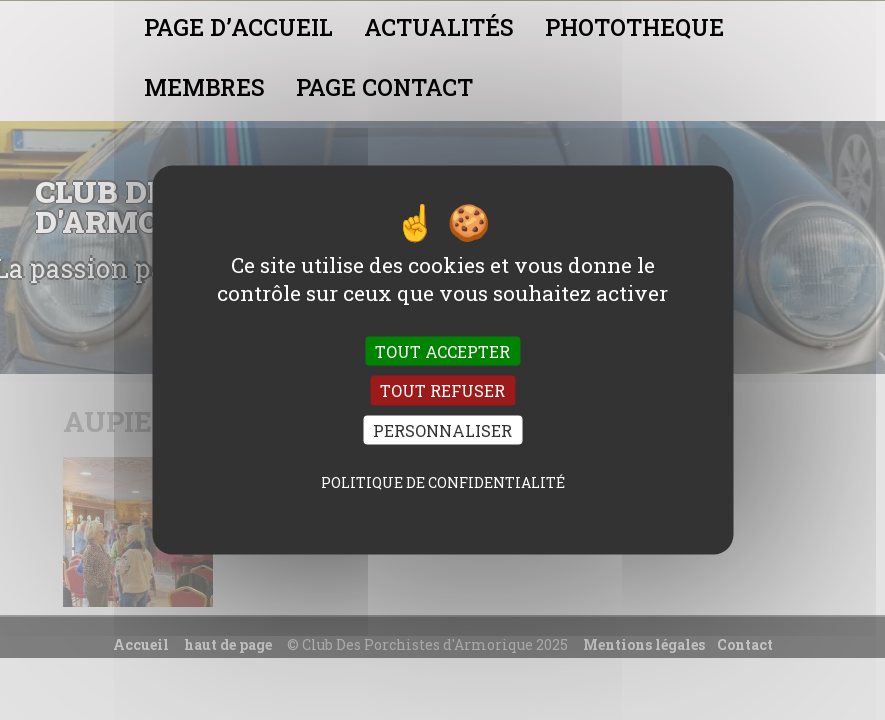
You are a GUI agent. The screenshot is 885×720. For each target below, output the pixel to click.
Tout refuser (442, 390)
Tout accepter (442, 351)
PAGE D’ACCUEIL (238, 27)
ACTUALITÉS (439, 27)
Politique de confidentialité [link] (443, 481)
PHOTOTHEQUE (634, 27)
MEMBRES (204, 87)
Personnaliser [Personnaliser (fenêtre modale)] (442, 429)
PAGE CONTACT (384, 87)
